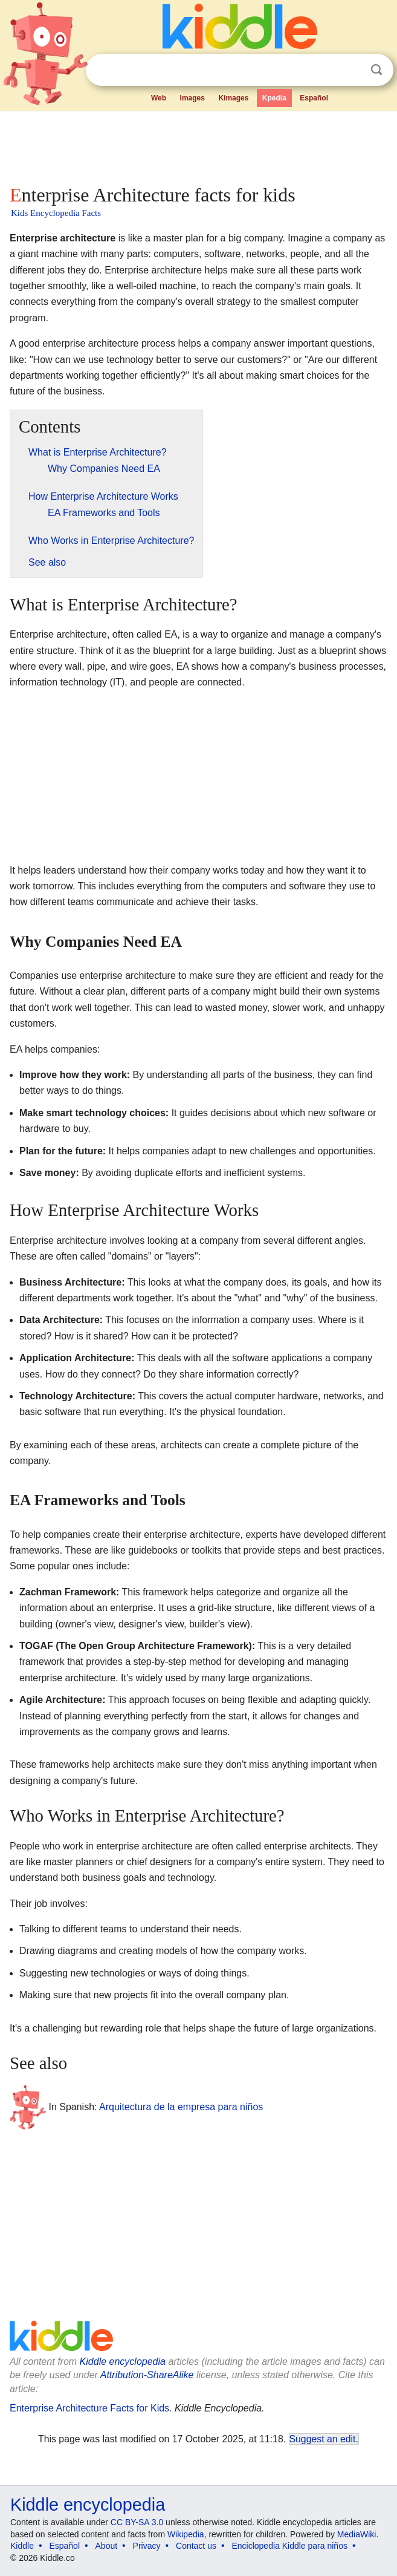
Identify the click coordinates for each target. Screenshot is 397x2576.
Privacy (147, 2546)
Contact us (196, 2546)
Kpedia (274, 98)
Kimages (233, 98)
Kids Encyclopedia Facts (56, 213)
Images (192, 98)
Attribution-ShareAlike (147, 2375)
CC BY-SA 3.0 (137, 2522)
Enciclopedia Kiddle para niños (289, 2546)
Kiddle (22, 2546)
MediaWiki (356, 2534)
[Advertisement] (198, 145)
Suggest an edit (322, 2439)
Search (376, 69)
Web (158, 98)
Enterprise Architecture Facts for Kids (89, 2408)
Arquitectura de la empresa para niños (181, 2107)
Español (314, 98)
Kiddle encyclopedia (123, 2361)
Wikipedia (185, 2534)
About (106, 2546)
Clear (351, 70)
